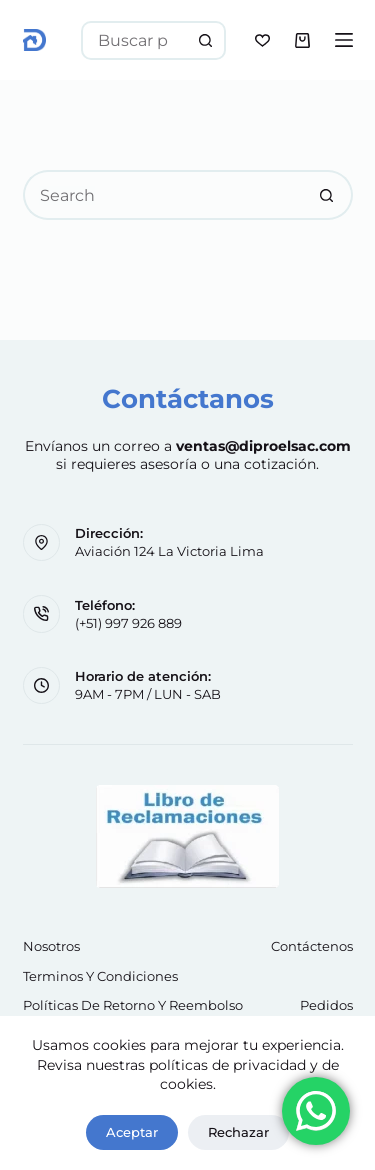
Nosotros (51, 946)
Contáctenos (312, 946)
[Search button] (206, 40)
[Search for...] (134, 40)
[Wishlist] (262, 40)
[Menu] (344, 40)
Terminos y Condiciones (100, 976)
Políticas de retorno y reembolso (133, 1005)
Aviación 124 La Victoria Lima (169, 551)
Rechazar (238, 1132)
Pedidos (326, 1005)
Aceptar (132, 1132)
